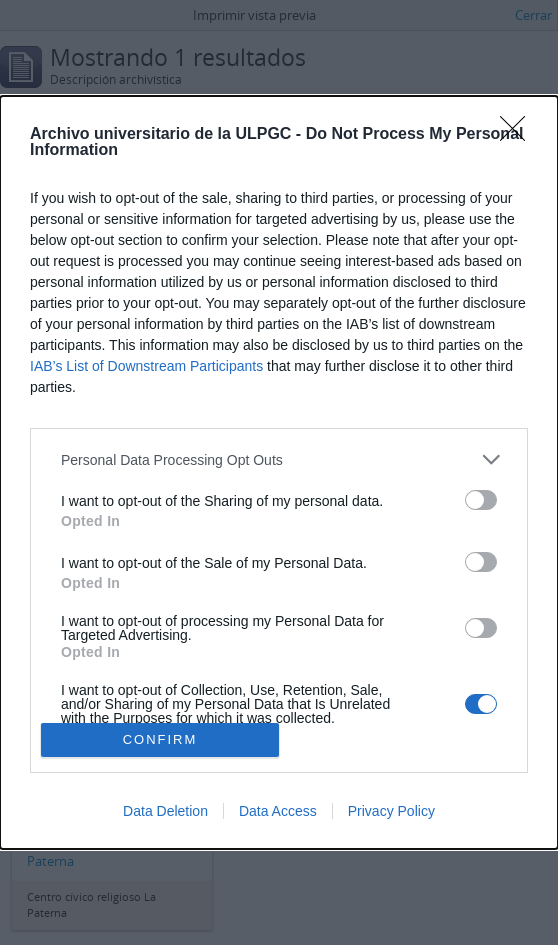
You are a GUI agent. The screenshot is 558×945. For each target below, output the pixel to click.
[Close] (519, 135)
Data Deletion (165, 811)
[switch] (481, 500)
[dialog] (279, 472)
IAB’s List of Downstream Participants (146, 366)
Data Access (278, 811)
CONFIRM (160, 738)
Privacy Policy (391, 811)
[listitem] (279, 459)
